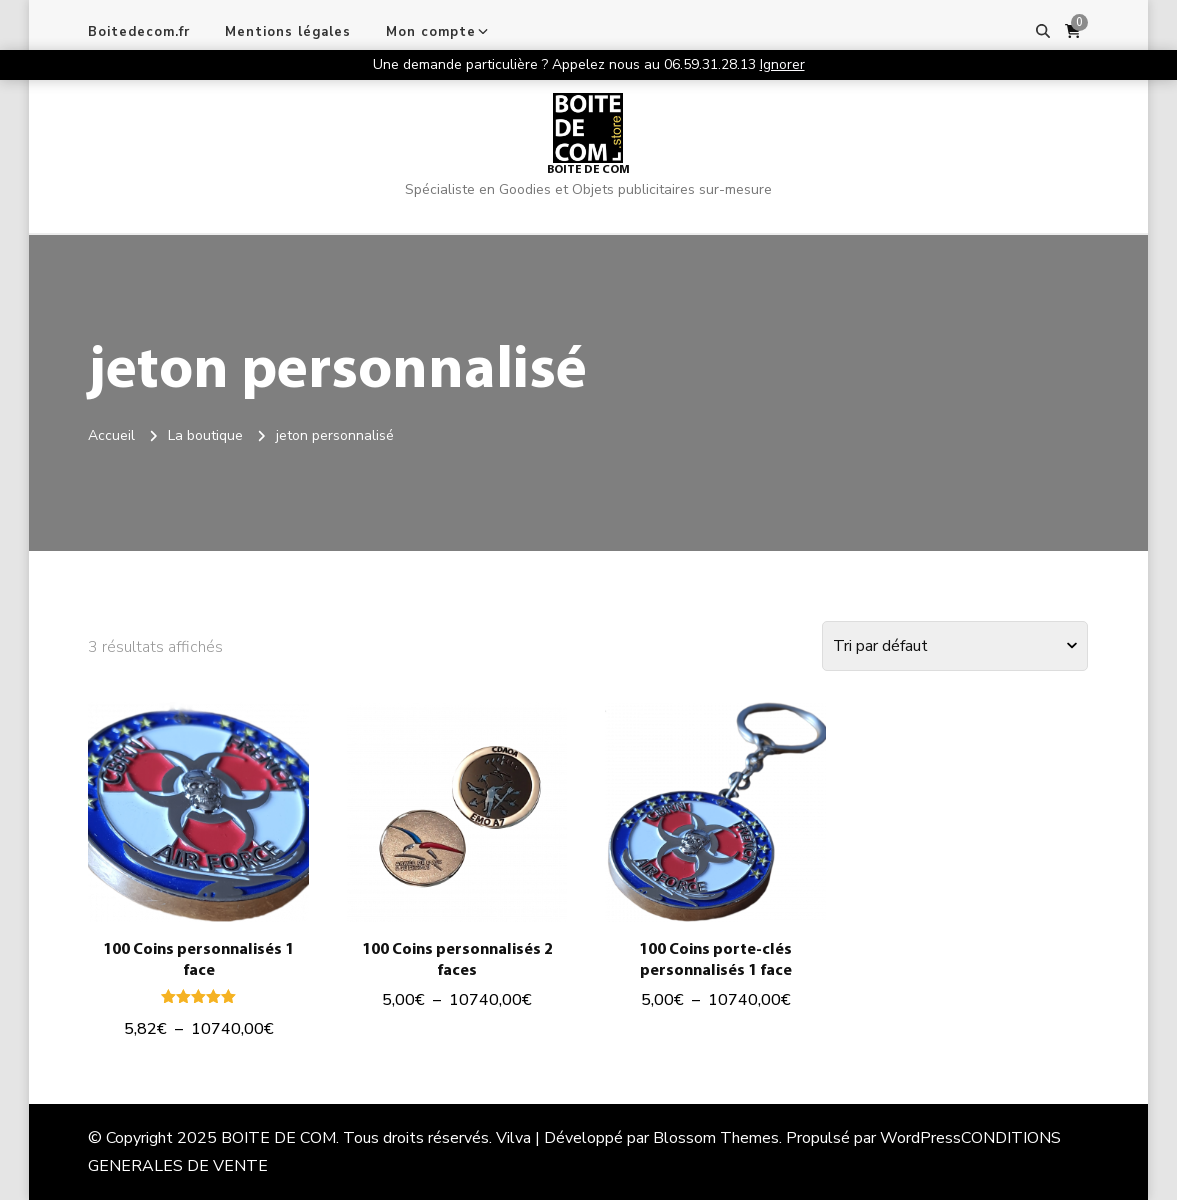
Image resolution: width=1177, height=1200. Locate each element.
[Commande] (955, 646)
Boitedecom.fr (139, 32)
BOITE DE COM (588, 170)
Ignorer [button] (782, 64)
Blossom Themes (716, 1138)
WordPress (920, 1138)
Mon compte (431, 32)
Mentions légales (288, 32)
